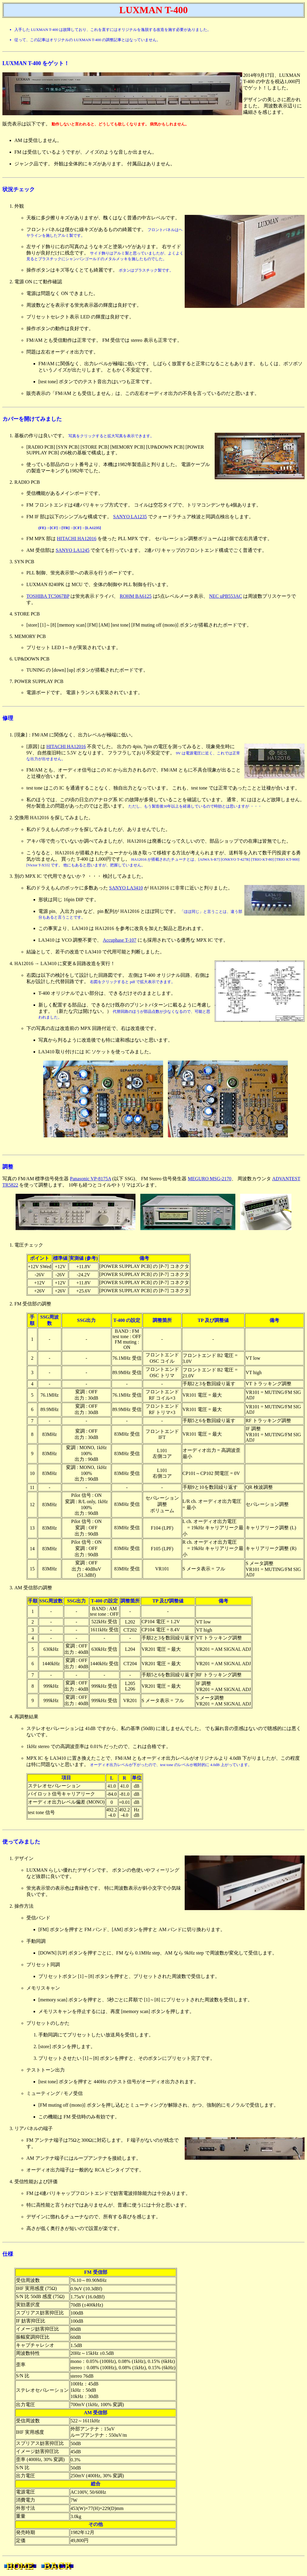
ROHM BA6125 (135, 596)
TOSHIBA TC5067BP (47, 596)
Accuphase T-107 (119, 940)
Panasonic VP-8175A (90, 1178)
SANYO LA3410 (126, 887)
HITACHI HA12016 (77, 538)
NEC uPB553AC (225, 596)
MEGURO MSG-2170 (209, 1178)
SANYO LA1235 (130, 516)
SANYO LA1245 (72, 550)
